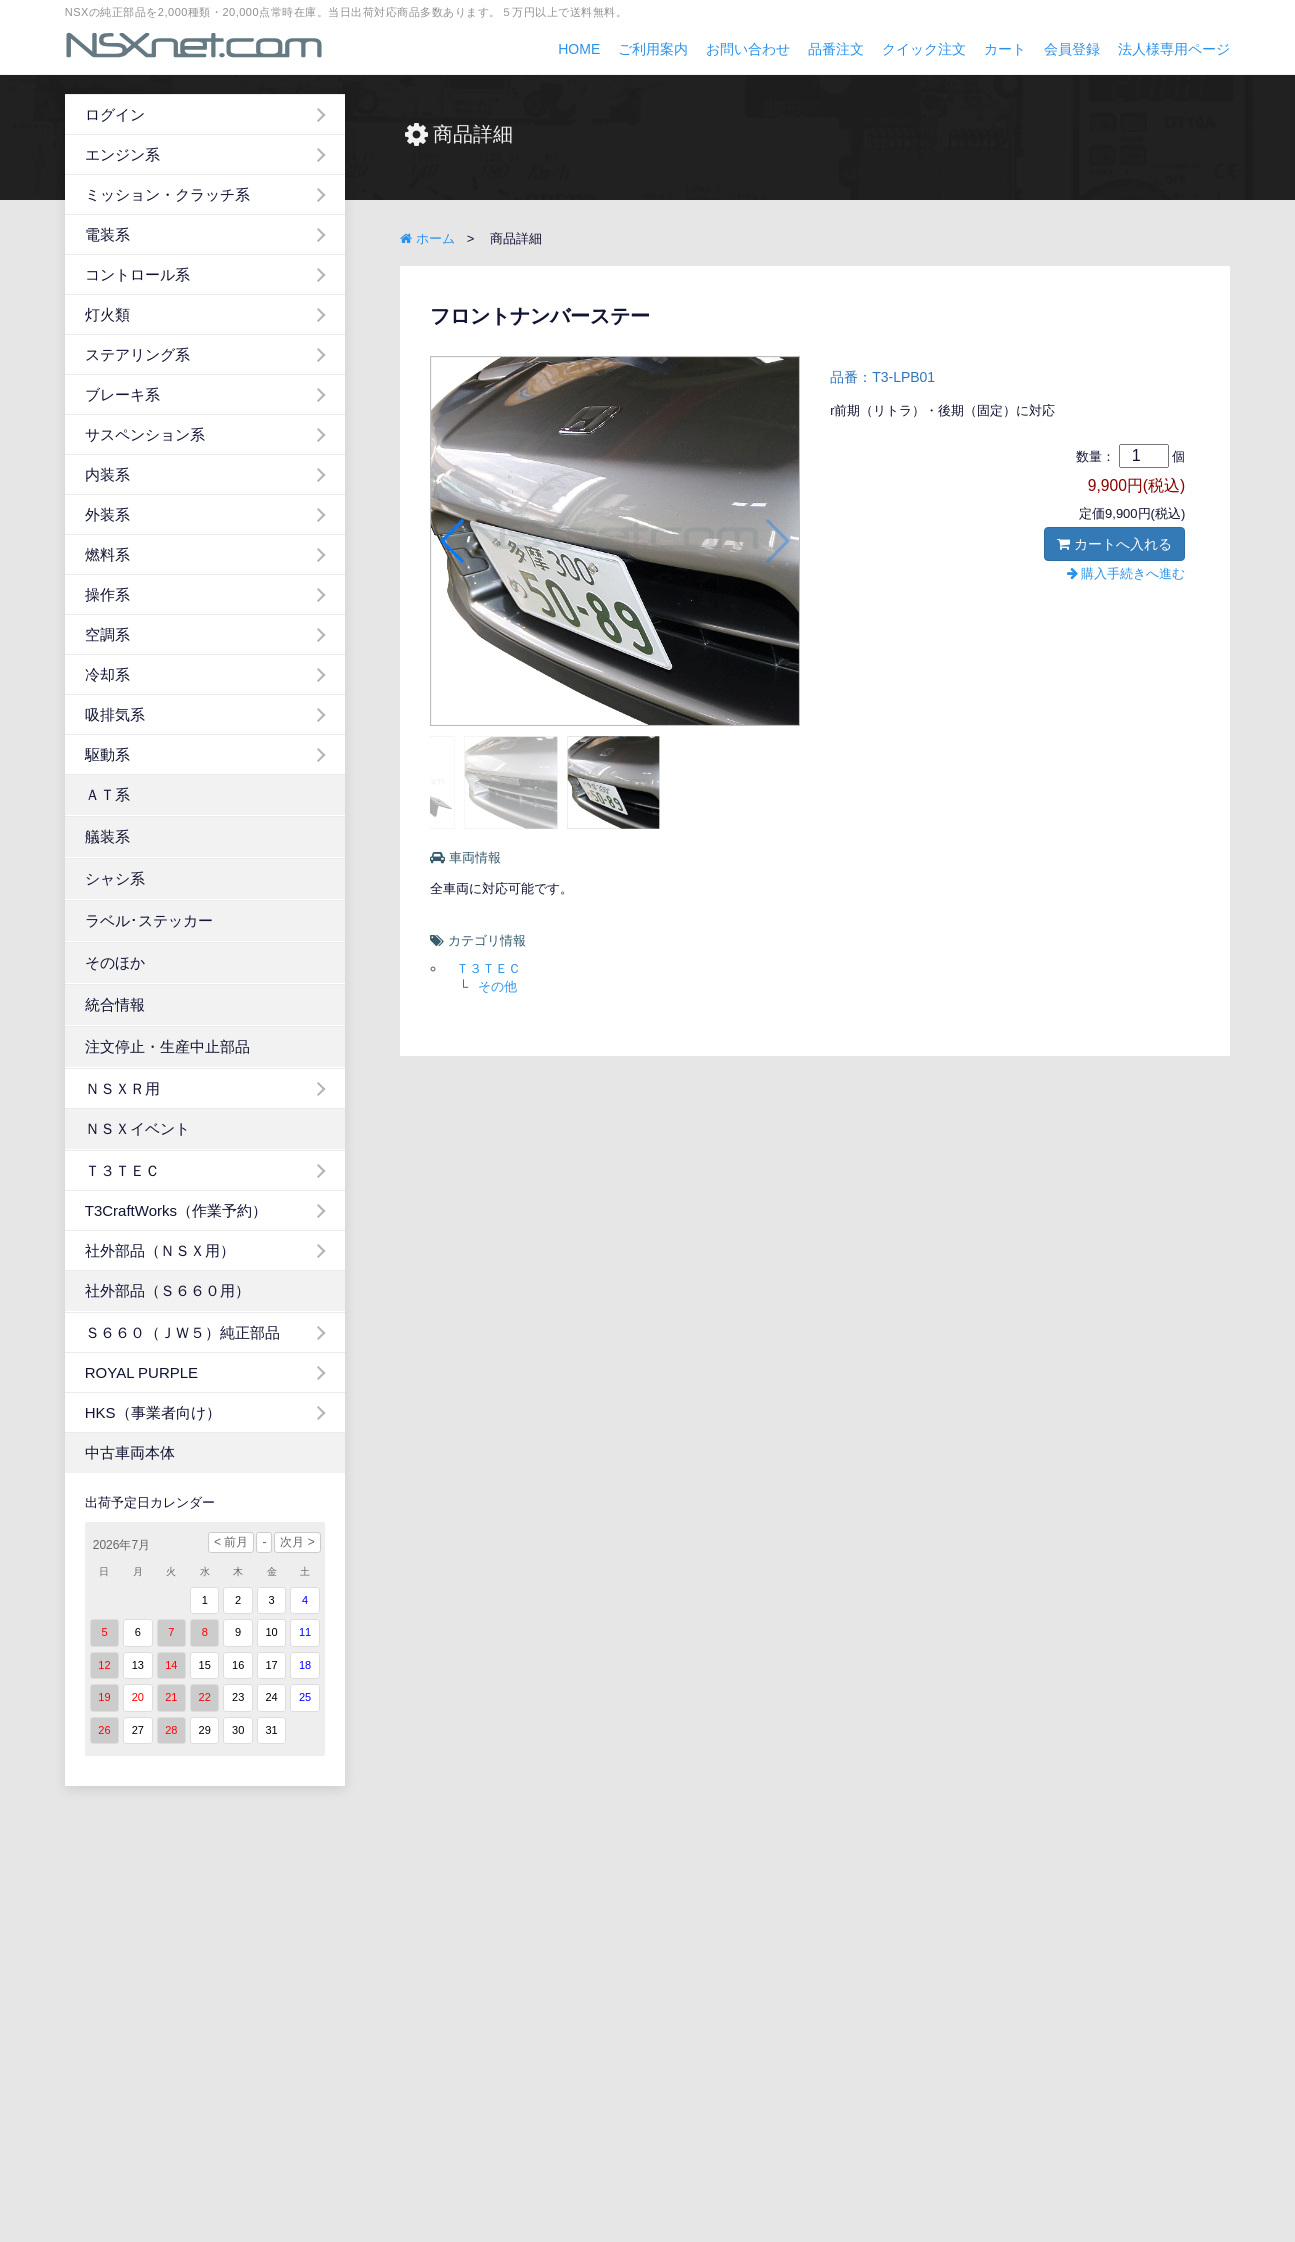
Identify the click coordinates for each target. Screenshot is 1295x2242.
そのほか (115, 962)
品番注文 (836, 49)
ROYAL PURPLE (141, 1372)
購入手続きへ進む (1126, 573)
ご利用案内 (653, 49)
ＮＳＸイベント (137, 1128)
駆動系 (107, 754)
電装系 (107, 234)
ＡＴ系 (107, 794)
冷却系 (107, 674)
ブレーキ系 (122, 394)
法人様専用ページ (1174, 49)
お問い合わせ (748, 49)
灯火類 (107, 314)
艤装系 (107, 836)
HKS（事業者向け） (153, 1412)
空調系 (107, 634)
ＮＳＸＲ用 (122, 1088)
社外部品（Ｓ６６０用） (167, 1290)
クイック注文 (924, 49)
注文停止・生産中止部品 (167, 1046)
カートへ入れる (1114, 544)
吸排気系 (115, 714)
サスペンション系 (145, 434)
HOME (579, 49)
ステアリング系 (137, 354)
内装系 (107, 474)
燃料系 (107, 554)
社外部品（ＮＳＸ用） (160, 1250)
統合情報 (115, 1004)
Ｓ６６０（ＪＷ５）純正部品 (182, 1332)
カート (1005, 49)
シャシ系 (115, 878)
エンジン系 (122, 154)
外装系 (107, 514)
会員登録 (1072, 49)
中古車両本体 (130, 1452)
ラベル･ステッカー (149, 920)
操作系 (107, 594)
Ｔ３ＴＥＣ (122, 1170)
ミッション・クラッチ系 (167, 194)
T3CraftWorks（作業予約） (176, 1210)
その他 (497, 986)
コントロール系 (137, 274)
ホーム (427, 238)
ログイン (115, 114)
